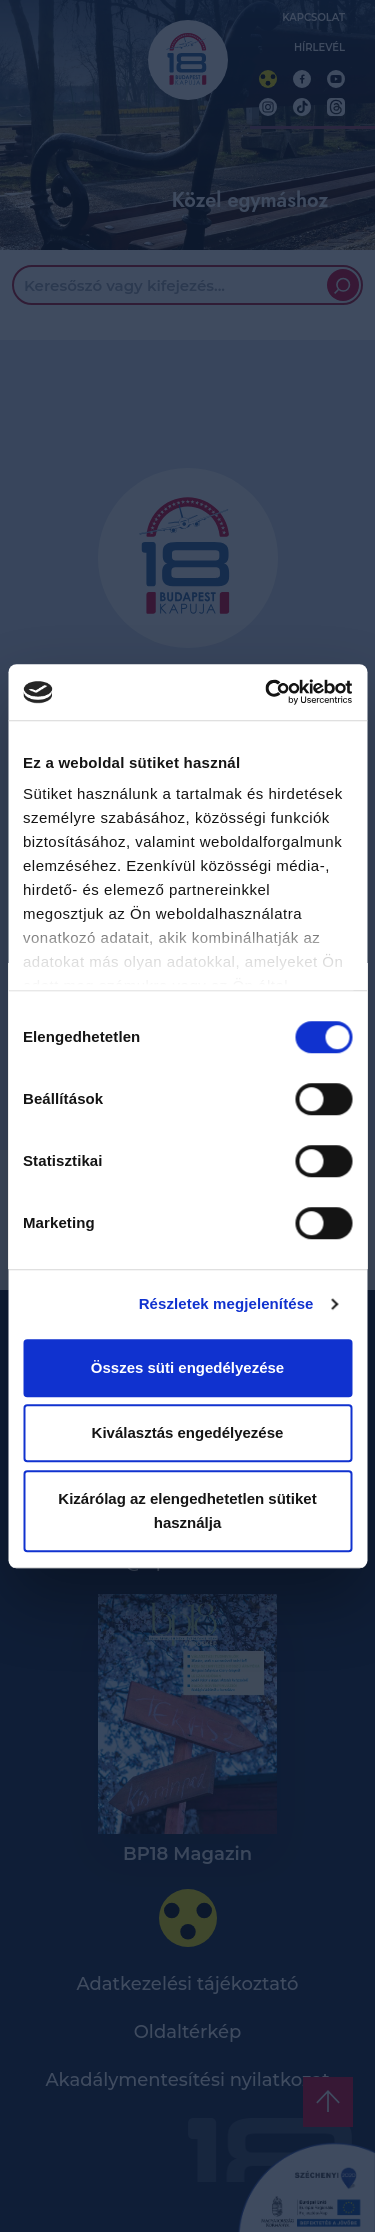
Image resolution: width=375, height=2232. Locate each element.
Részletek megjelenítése (226, 1303)
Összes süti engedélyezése (187, 1367)
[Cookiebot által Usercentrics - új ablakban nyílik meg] (267, 692)
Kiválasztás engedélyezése (188, 1432)
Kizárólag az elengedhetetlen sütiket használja (187, 1510)
